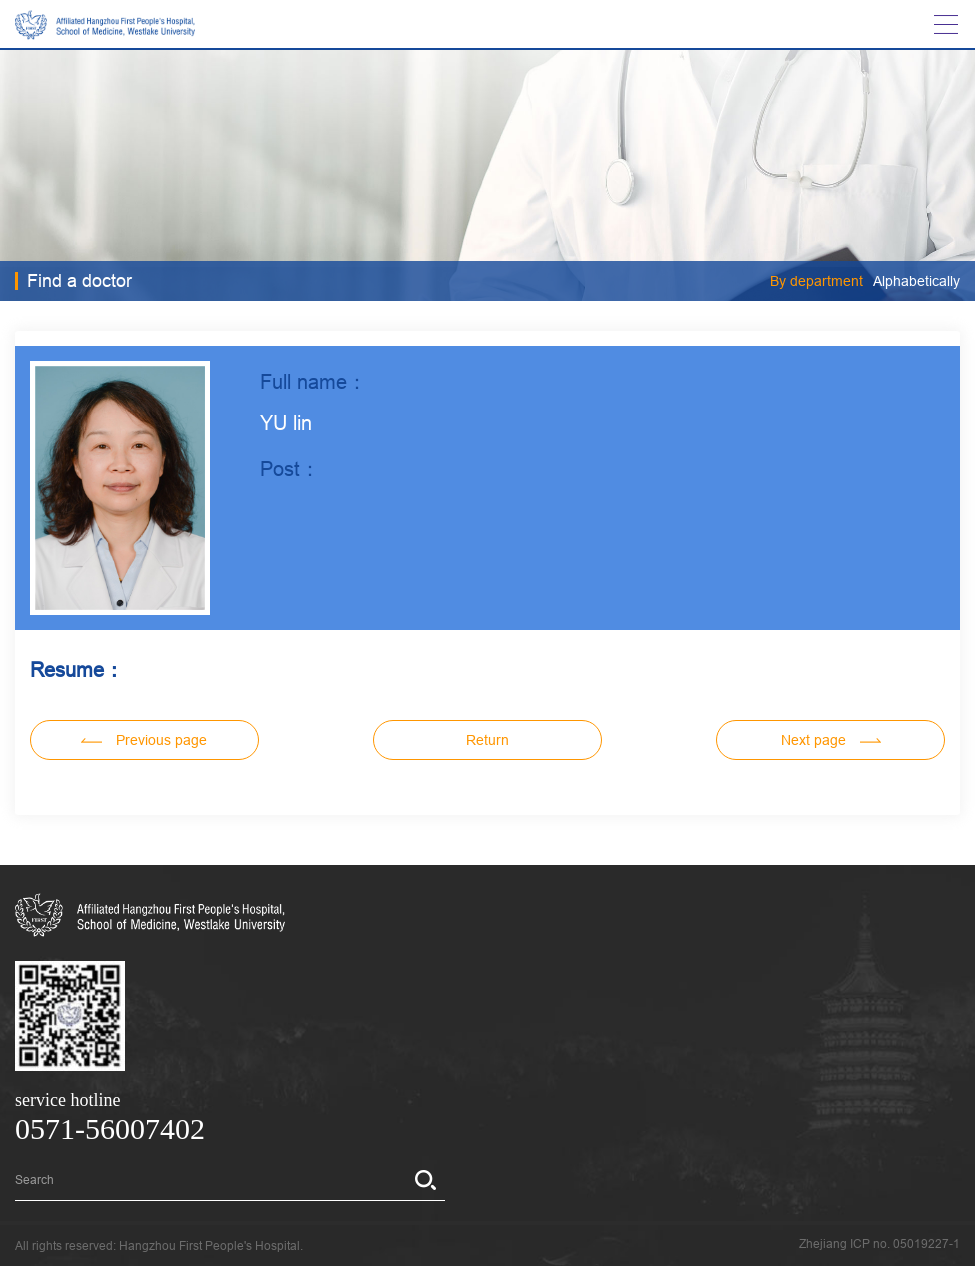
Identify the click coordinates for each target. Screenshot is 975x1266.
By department (816, 281)
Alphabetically (916, 281)
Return (487, 740)
